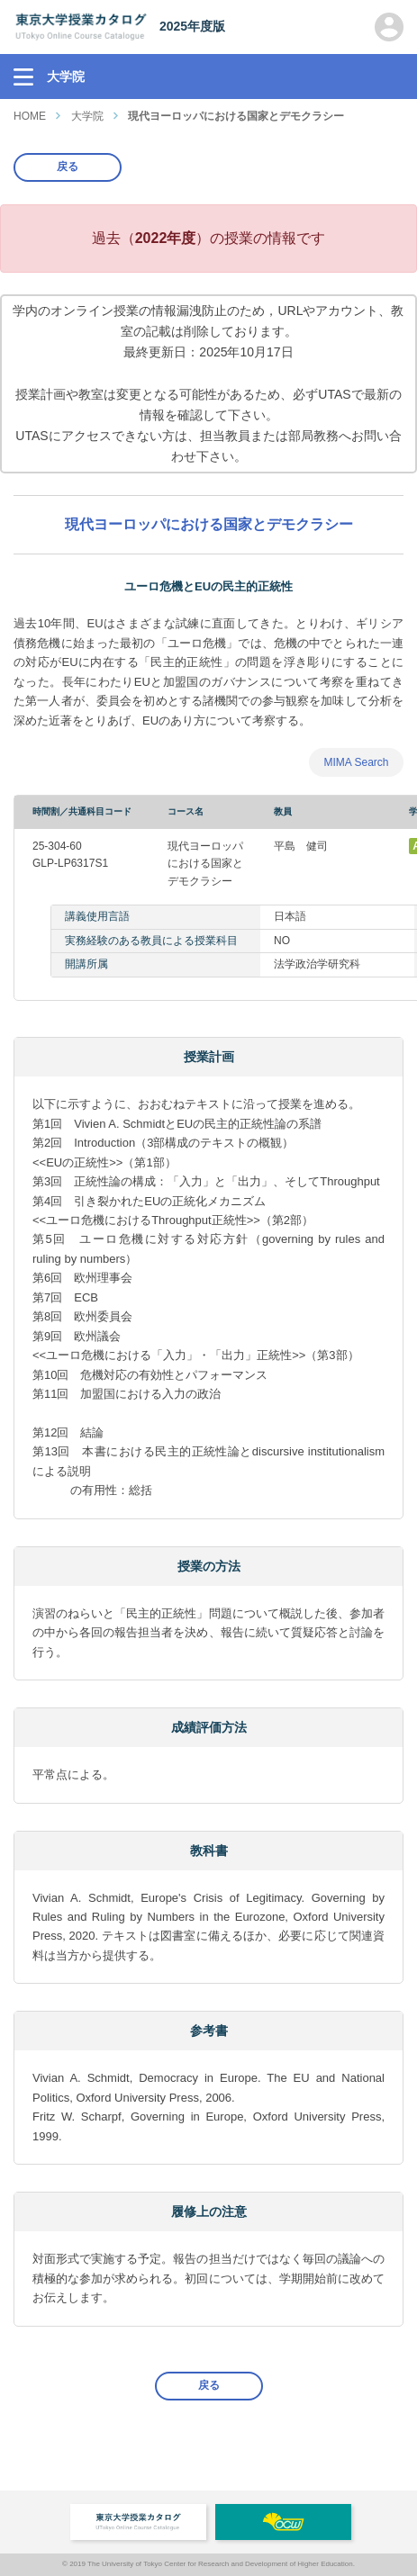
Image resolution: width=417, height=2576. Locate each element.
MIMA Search (355, 762)
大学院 (87, 116)
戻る (67, 166)
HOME (30, 116)
